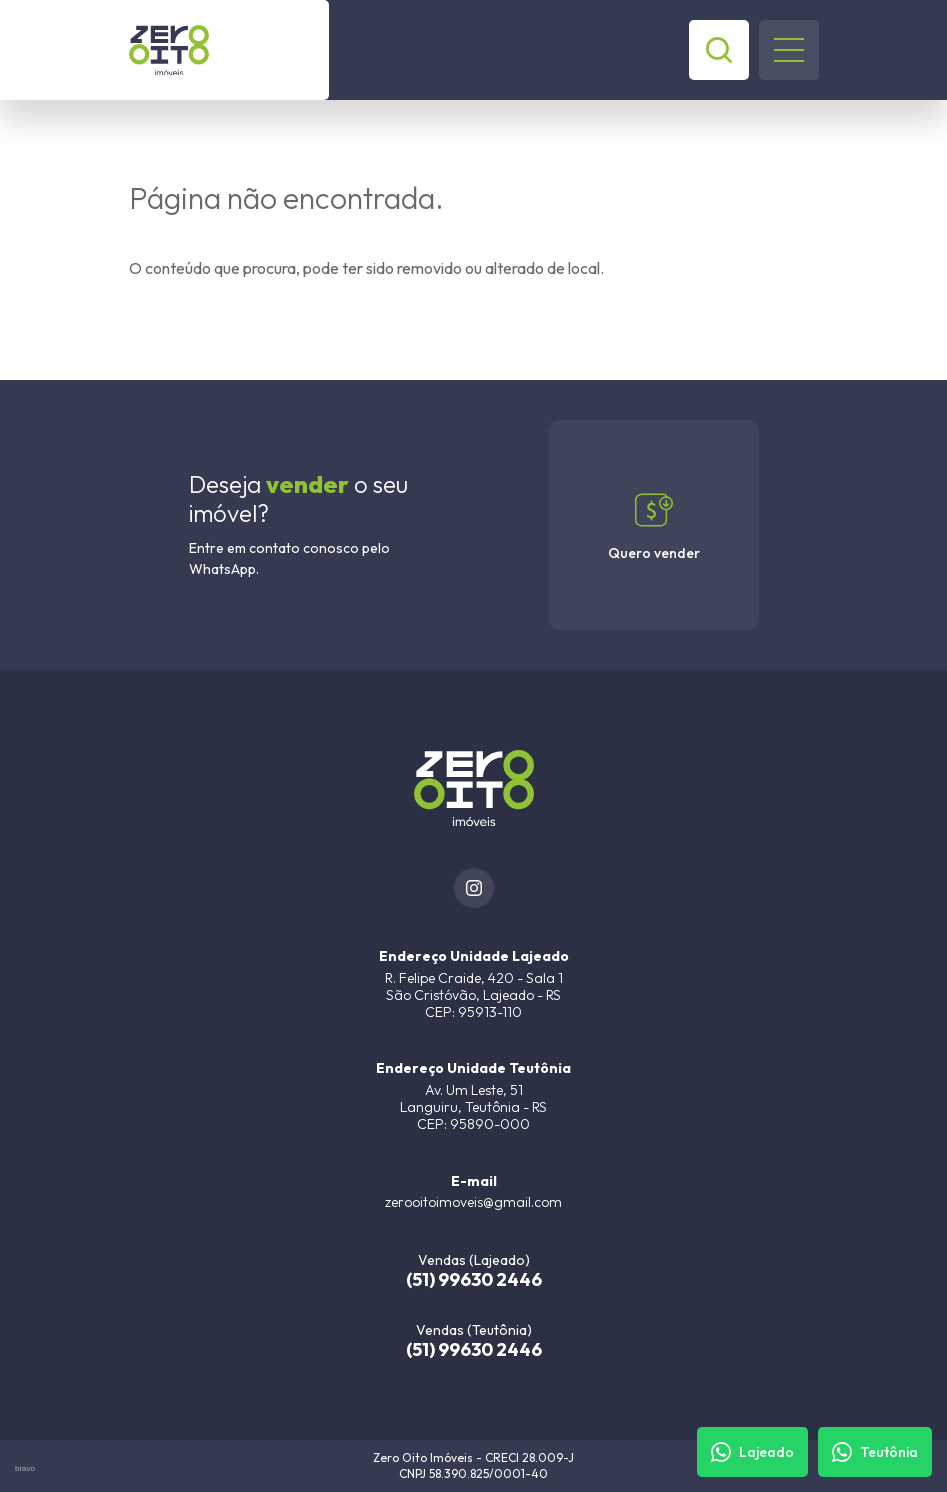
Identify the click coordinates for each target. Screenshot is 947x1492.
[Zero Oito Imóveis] (229, 50)
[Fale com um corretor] (752, 1452)
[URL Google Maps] (474, 984)
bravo (25, 1468)
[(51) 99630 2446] (474, 1270)
